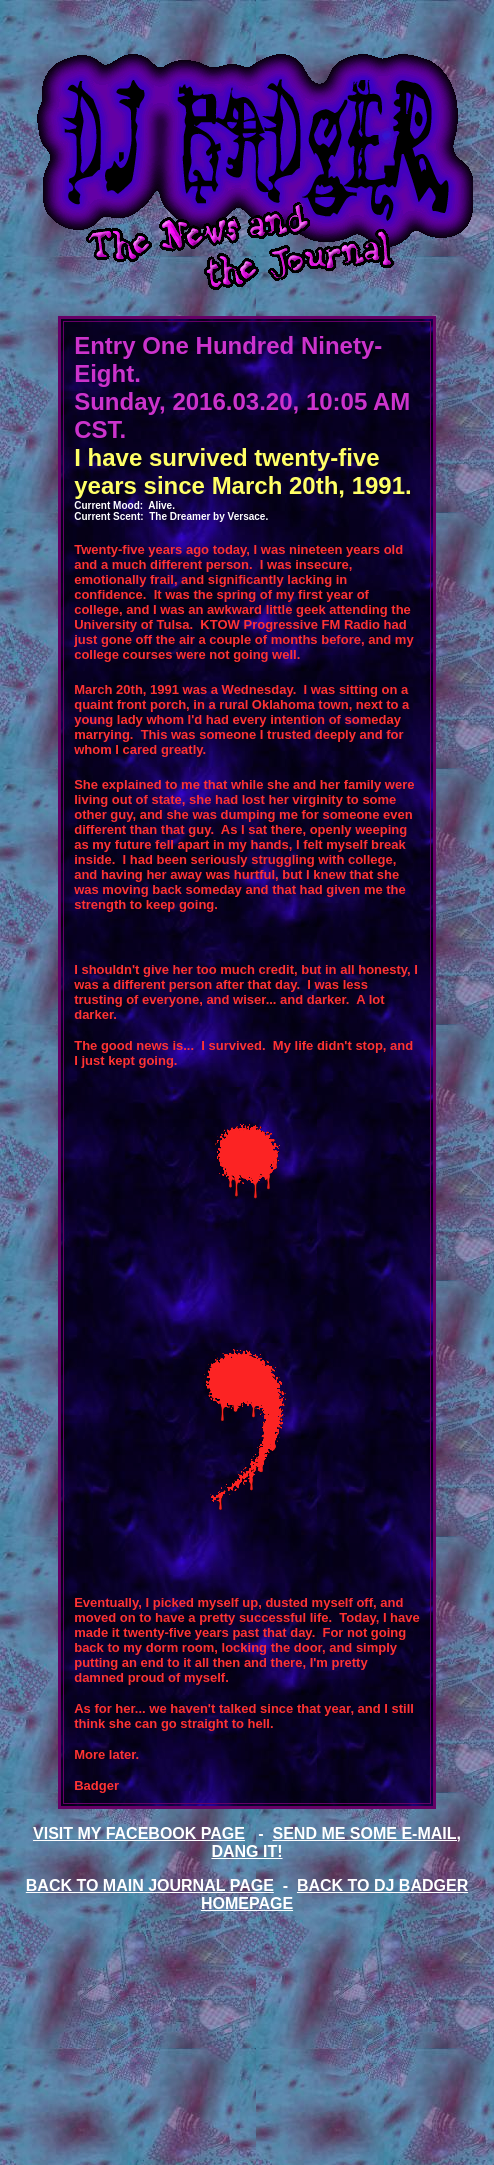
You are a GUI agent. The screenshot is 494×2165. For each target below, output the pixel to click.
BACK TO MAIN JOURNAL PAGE (150, 1885)
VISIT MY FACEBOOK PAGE (139, 1833)
